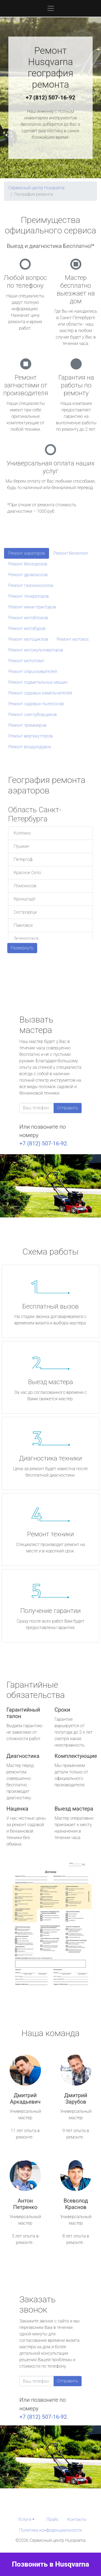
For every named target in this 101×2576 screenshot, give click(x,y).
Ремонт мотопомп (26, 660)
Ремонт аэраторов (26, 553)
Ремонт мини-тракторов (32, 607)
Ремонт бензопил (70, 553)
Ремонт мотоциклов (28, 639)
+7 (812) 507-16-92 (50, 97)
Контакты (76, 2519)
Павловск (23, 925)
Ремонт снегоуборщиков (32, 714)
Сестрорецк (25, 912)
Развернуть (22, 947)
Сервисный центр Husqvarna (36, 187)
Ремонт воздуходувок (29, 746)
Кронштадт (25, 899)
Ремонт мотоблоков (28, 617)
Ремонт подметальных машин (38, 682)
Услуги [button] (24, 2519)
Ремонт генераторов (28, 596)
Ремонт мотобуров (27, 628)
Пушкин (21, 846)
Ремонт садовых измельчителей (40, 693)
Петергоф (23, 859)
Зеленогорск (26, 938)
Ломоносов (25, 885)
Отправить (67, 1107)
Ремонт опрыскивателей (32, 671)
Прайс (52, 2519)
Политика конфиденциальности (50, 2530)
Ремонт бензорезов (27, 563)
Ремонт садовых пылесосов (36, 703)
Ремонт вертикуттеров (30, 736)
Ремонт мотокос (73, 639)
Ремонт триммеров (27, 725)
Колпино (22, 833)
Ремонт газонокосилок (31, 585)
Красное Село (27, 872)
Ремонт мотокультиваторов (35, 650)
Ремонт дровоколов (28, 574)
